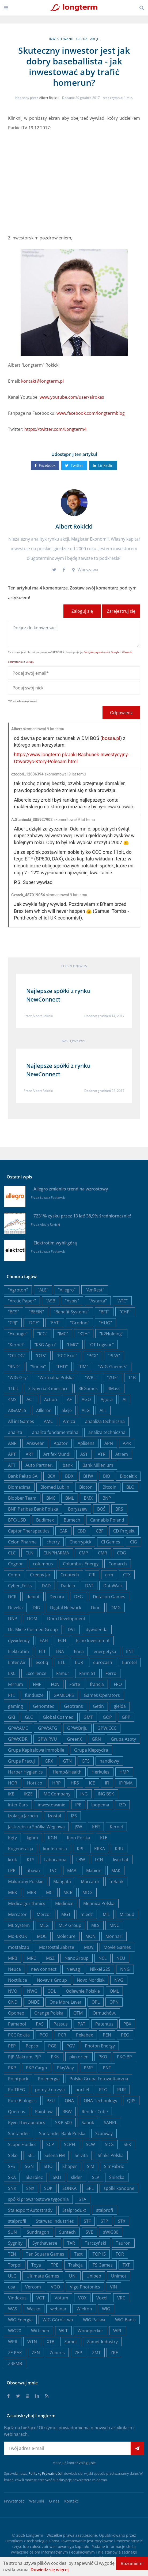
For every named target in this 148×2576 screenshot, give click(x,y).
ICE (92, 1783)
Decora (57, 1597)
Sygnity (15, 2243)
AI (124, 1399)
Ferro (110, 1673)
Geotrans (73, 1706)
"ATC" (122, 1301)
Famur (62, 1673)
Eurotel (129, 1662)
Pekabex (84, 2035)
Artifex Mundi (56, 1454)
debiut (33, 1597)
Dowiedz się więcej (50, 2570)
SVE (89, 2232)
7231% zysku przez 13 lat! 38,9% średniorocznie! (82, 1216)
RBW (67, 2112)
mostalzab (18, 1947)
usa (11, 2287)
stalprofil (17, 2221)
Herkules (100, 1772)
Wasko (33, 2309)
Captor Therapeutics (29, 1531)
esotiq (42, 1662)
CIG (133, 1542)
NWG (32, 1991)
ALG (86, 1410)
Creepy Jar (40, 1575)
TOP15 (99, 2254)
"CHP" (125, 1312)
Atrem (121, 1454)
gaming (15, 1706)
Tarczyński (95, 2243)
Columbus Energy (80, 1564)
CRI (92, 1575)
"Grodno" (79, 1323)
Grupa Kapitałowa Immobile (36, 1750)
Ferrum (15, 1684)
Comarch (117, 1564)
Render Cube (95, 2112)
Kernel (116, 1827)
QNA (69, 2101)
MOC (42, 1936)
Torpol (14, 2265)
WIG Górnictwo (58, 2320)
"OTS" (41, 1356)
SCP (50, 2144)
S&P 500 (63, 2122)
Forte (74, 1684)
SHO (48, 2166)
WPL (117, 2331)
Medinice (64, 1903)
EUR (79, 1662)
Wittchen (40, 2331)
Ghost (54, 2540)
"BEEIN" (36, 1312)
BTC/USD (17, 1520)
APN (108, 1443)
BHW (88, 1476)
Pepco (32, 2046)
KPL (80, 1849)
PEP (12, 2046)
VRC (121, 2298)
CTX (127, 1575)
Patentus (104, 2024)
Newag (73, 1969)
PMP (88, 2068)
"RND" (14, 1367)
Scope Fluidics (22, 2144)
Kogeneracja (20, 1849)
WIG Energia (20, 2320)
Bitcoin (109, 1487)
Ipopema (100, 1805)
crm (109, 1575)
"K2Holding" (111, 1334)
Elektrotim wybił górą (55, 1243)
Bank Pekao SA (22, 1476)
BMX (88, 1498)
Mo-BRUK (17, 1936)
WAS (12, 2309)
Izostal (54, 1816)
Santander (18, 2133)
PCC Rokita (19, 2035)
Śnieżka (116, 2177)
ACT (30, 1399)
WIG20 (14, 2331)
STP (104, 2221)
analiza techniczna (107, 1432)
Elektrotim (18, 1651)
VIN (113, 2287)
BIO (106, 1476)
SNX (30, 2188)
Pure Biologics (22, 2101)
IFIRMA (125, 1783)
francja (97, 1684)
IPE (78, 1805)
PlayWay (65, 2068)
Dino (96, 1608)
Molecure (65, 1936)
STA (82, 2199)
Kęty (12, 1838)
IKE (11, 1794)
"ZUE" (112, 1377)
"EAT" (55, 1323)
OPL (96, 2002)
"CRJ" (13, 1323)
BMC (50, 1498)
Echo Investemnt (93, 1640)
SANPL (110, 2122)
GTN (67, 1761)
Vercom (33, 2287)
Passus (61, 2024)
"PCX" (92, 1356)
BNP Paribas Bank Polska (33, 1509)
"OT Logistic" (101, 1345)
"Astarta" (98, 1301)
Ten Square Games (45, 2254)
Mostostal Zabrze (56, 1947)
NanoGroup (76, 1958)
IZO (122, 1805)
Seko (13, 2155)
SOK (48, 2188)
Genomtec (43, 1706)
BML (69, 1498)
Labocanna (55, 1860)
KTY (30, 1860)
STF (87, 2221)
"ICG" (42, 1334)
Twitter (74, 465)
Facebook (45, 465)
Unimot (118, 2276)
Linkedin (103, 465)
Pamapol (17, 2024)
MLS (95, 1925)
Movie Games (117, 1947)
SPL (90, 2188)
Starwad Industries (55, 2221)
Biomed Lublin (54, 1487)
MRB (12, 1958)
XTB (50, 2342)
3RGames (88, 1388)
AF (69, 1399)
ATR (101, 1454)
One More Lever (66, 2002)
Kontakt (71, 2501)
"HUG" (105, 1323)
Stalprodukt (74, 2210)
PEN (107, 2035)
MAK (115, 1870)
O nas (54, 2501)
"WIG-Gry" (18, 1377)
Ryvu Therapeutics (26, 2122)
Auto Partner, (39, 1465)
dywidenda (97, 1629)
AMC (48, 1421)
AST (84, 1454)
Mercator (17, 1914)
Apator (61, 1443)
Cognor (15, 1564)
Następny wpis (74, 1041)
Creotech (69, 1575)
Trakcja (75, 2265)
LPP (12, 1870)
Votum (61, 2298)
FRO (118, 1684)
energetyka (105, 1651)
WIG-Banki (125, 2320)
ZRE (114, 2353)
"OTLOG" (16, 1356)
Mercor (44, 1914)
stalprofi (104, 2210)
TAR (71, 2243)
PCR (62, 2035)
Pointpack (18, 2079)
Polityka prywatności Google (102, 652)
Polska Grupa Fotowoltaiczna (99, 2079)
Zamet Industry (102, 2342)
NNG (125, 1969)
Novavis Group (52, 1980)
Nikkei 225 (100, 1969)
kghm (32, 1838)
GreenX (74, 1739)
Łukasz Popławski (53, 1197)
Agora (107, 1399)
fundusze (34, 1695)
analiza (15, 1432)
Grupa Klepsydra (91, 1750)
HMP (124, 1772)
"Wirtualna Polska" (56, 1377)
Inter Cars (18, 1805)
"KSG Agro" (45, 1345)
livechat (120, 1860)
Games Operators (102, 1695)
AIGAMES (17, 1410)
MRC (31, 1958)
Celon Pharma (22, 1542)
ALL (103, 1410)
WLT (63, 2331)
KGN (52, 1838)
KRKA (99, 1849)
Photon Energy (100, 2046)
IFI (107, 1783)
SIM (90, 2166)
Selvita (81, 2155)
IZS (74, 1816)
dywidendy (19, 1640)
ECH (62, 1640)
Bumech (72, 1520)
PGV (70, 2046)
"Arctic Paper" (22, 1301)
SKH (57, 2177)
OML (114, 1991)
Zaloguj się (82, 611)
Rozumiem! (132, 2563)
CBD (81, 1531)
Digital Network (65, 1608)
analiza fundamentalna (55, 1432)
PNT (107, 2068)
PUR (121, 2090)
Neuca (14, 1969)
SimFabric (114, 2166)
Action (50, 1399)
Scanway (104, 2133)
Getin (98, 1706)
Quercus (16, 2112)
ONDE (34, 2002)
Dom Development (66, 1618)
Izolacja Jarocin (23, 1816)
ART (29, 1454)
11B (132, 1377)
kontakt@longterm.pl (42, 381)
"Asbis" (72, 1301)
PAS (40, 2024)
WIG (106, 2309)
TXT (126, 2265)
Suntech (67, 2232)
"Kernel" (16, 1345)
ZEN (36, 2353)
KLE (103, 1838)
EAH (44, 1640)
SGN (29, 2166)
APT (12, 1454)
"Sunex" (38, 1367)
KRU (119, 1849)
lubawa (32, 1870)
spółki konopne (119, 2188)
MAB (71, 1870)
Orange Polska (48, 2013)
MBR (31, 1892)
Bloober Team (22, 1498)
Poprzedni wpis (74, 966)
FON (55, 1684)
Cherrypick (80, 1542)
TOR (120, 2254)
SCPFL (70, 2144)
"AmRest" (94, 1290)
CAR (63, 1531)
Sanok (88, 2122)
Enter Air (17, 1662)
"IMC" (62, 1334)
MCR (68, 1892)
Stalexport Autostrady (30, 2210)
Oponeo (16, 2013)
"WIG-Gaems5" (112, 1367)
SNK (12, 2188)
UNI (73, 2276)
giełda (82, 39)
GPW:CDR (18, 1739)
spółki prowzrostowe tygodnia (38, 2199)
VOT (40, 2298)
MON (90, 1936)
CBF (99, 1531)
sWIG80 (110, 2232)
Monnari (114, 1936)
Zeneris (57, 2353)
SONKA (69, 2188)
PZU (51, 2101)
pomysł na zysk (50, 2090)
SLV (95, 2177)
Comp (14, 1575)
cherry (53, 1542)
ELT (42, 1651)
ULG (12, 2276)
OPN (114, 2002)
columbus (43, 1564)
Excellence (35, 1673)
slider (76, 2177)
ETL (61, 1662)
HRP (56, 1783)
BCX (51, 1476)
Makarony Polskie (25, 1881)
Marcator (90, 1881)
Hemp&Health (67, 1772)
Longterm (34, 2535)
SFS (11, 2166)
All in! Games (21, 1421)
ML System (19, 1925)
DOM (32, 1618)
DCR (12, 1597)
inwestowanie (61, 39)
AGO (86, 1399)
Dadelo (68, 1586)
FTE (11, 1695)
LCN (99, 1860)
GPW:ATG (47, 1728)
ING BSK (106, 1794)
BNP (107, 1498)
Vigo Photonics (85, 2287)
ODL (51, 1991)
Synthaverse (44, 2243)
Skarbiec (34, 2177)
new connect (43, 1969)
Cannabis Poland (107, 1520)
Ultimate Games (42, 2276)
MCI (50, 1892)
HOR (12, 1783)
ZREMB (15, 2363)
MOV (89, 1947)
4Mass (114, 1388)
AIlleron (44, 1410)
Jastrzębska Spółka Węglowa (36, 1827)
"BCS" (13, 1312)
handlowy (109, 1761)
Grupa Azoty (123, 1739)
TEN (12, 2254)
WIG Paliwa (94, 2320)
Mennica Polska (99, 1903)
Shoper (69, 2166)
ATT (12, 1465)
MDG (87, 1892)
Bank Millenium (97, 1465)
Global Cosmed (58, 1717)
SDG (109, 2144)
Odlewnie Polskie (83, 1991)
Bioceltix (128, 1476)
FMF (37, 1684)
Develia (15, 1608)
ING (84, 1794)
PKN (55, 2057)
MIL (106, 1914)
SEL (31, 2155)
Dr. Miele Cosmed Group (33, 1629)
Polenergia (49, 2079)
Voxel (101, 2298)
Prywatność (14, 2501)
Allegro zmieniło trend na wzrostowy (70, 1189)
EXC (12, 1673)
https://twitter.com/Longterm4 (55, 429)
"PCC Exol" (66, 1356)
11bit (13, 1388)
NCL (102, 1958)
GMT (88, 1717)
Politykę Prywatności (45, 2473)
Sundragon (38, 2232)
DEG (78, 1597)
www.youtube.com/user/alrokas (72, 397)
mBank (116, 1881)
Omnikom (14, 2540)
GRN (96, 1739)
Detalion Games (109, 1597)
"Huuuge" (17, 1334)
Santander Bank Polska (62, 2133)
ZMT (96, 2353)
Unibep (93, 2276)
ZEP (78, 2353)
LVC (53, 1870)
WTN (32, 2342)
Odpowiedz (121, 713)
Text (78, 2254)
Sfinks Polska (111, 2155)
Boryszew (77, 1509)
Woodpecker (90, 2331)
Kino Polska (78, 1838)
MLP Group (70, 1925)
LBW (80, 1860)
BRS (119, 1509)
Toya (36, 2265)
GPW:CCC (106, 1728)
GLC (29, 1717)
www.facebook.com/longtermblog (90, 413)
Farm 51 (87, 1673)
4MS (12, 1399)
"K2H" (83, 1334)
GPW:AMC (18, 1728)
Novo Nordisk (90, 1980)
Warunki (36, 2501)
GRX (49, 1761)
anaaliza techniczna (105, 1421)
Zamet (70, 2342)
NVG (118, 1980)
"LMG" (72, 1345)
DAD (46, 1586)
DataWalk (113, 1586)
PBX (127, 2024)
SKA (12, 2177)
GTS (86, 1761)
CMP (83, 1553)
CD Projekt (124, 1531)
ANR (12, 1443)
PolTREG (16, 2090)
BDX (69, 1476)
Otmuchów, (104, 2013)
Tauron (123, 2243)
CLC (12, 1553)
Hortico (34, 1783)
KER (96, 1827)
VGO (55, 2287)
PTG (103, 2090)
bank (68, 1465)
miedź (87, 1914)
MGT (66, 1914)
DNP (12, 1618)
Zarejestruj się (121, 611)
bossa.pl (111, 738)
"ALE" (43, 1290)
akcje (94, 39)
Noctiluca (17, 1980)
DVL (72, 1629)
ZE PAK (15, 2353)
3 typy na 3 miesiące (48, 1388)
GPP (126, 1717)
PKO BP (124, 2057)
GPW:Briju (77, 1728)
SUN (12, 2232)
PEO (125, 2035)
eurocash (102, 1662)
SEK (127, 2144)
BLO (130, 1487)
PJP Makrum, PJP (24, 2057)
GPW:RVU (47, 1739)
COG (121, 1553)
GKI (11, 1717)
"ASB (50, 1301)
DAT (89, 1586)
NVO (12, 1991)
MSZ (50, 1958)
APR (127, 1443)
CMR (102, 1553)
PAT (81, 2024)
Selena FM (54, 2155)
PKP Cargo (36, 2068)
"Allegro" (66, 1290)
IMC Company (56, 1794)
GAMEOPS (64, 1695)
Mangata (62, 1881)
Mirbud (127, 1914)
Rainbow (43, 2112)
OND (13, 2002)
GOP (107, 1717)
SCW (90, 2144)
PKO (102, 2057)
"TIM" (83, 1367)
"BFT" (104, 1312)
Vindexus (17, 2298)
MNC (114, 1925)
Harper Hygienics (25, 1772)
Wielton (84, 2309)
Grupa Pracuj (21, 1761)
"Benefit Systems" (71, 1312)
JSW (78, 1827)
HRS (75, 1783)
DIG (36, 1608)
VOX (82, 2298)
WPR (12, 2342)
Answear (35, 1443)
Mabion (93, 1870)
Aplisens (86, 1443)
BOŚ (101, 1509)
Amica (69, 1421)
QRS (131, 2101)
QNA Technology (100, 2101)
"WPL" (91, 1377)
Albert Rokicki (49, 97)
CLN (29, 1553)
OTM (78, 2013)
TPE (54, 2265)
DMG (116, 1608)
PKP (12, 2068)
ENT (130, 1651)
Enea (79, 1651)
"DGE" (34, 1323)
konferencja (55, 1849)
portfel (82, 2090)
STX (121, 2221)
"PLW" (114, 1356)
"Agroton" (18, 1290)
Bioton (86, 1487)
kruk (12, 1860)
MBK (12, 1892)
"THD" (62, 1367)
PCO (44, 2035)
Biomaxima (19, 1487)
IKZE (28, 1794)
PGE (52, 2046)
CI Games (110, 1542)
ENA (60, 1651)
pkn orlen (79, 2057)
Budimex (45, 1520)
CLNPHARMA (56, 1553)
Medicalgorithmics (26, 1903)
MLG (44, 1925)
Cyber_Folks (20, 1586)
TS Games (103, 2265)
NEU (120, 1958)
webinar (58, 2309)
